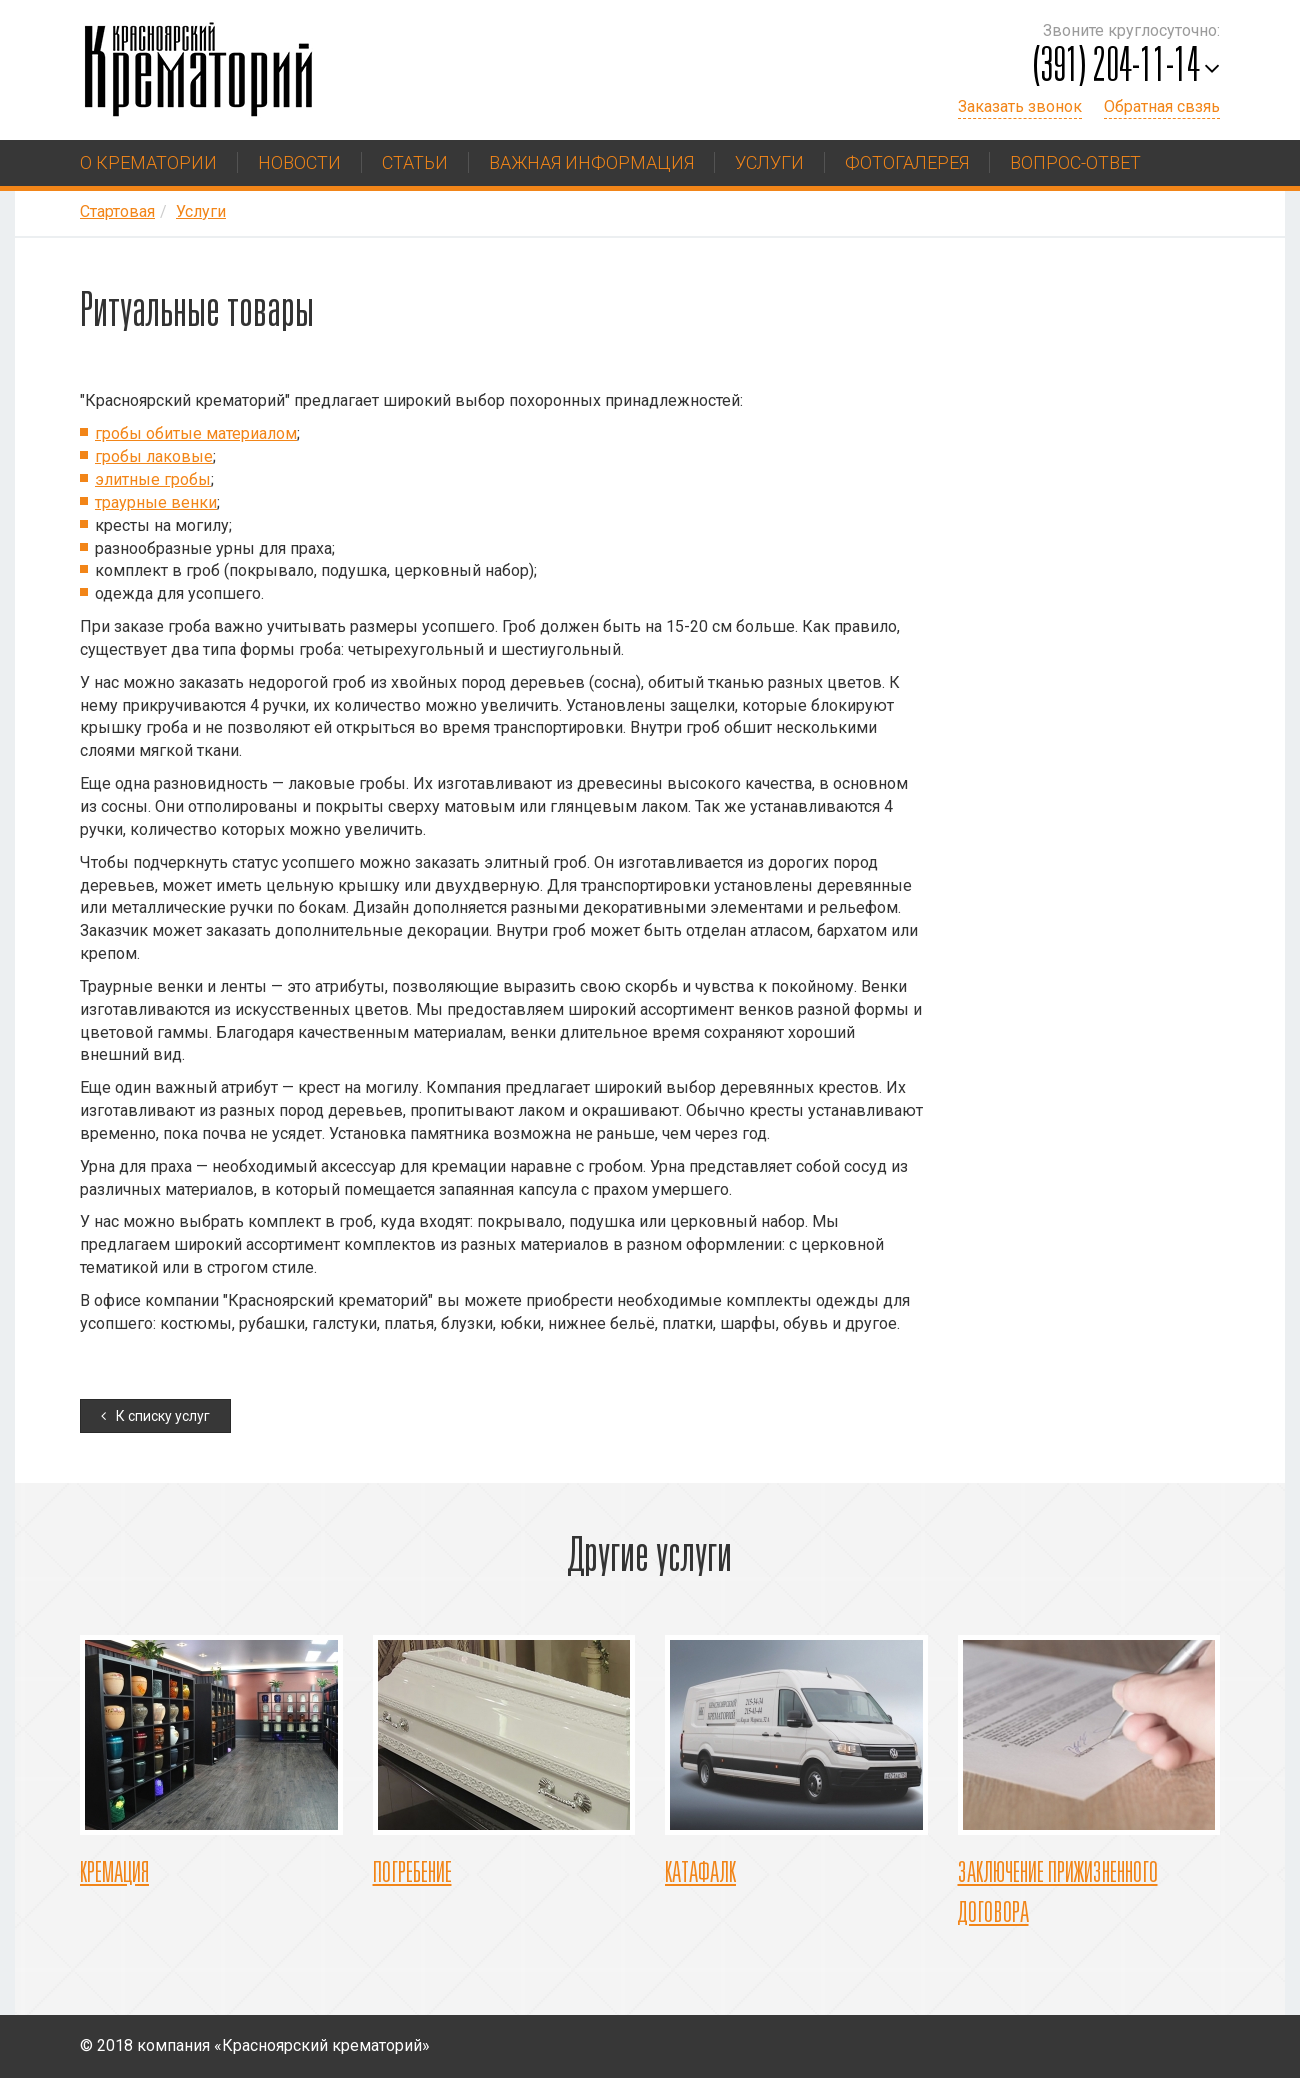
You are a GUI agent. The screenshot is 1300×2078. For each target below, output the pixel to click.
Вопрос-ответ (1075, 162)
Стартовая (117, 211)
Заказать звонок (1020, 106)
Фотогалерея (907, 162)
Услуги (769, 162)
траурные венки (156, 502)
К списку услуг (163, 1416)
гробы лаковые (154, 456)
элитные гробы (153, 479)
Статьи (415, 162)
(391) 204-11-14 (1116, 69)
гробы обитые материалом (196, 433)
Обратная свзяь (1162, 106)
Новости (299, 162)
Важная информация (591, 162)
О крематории (148, 162)
